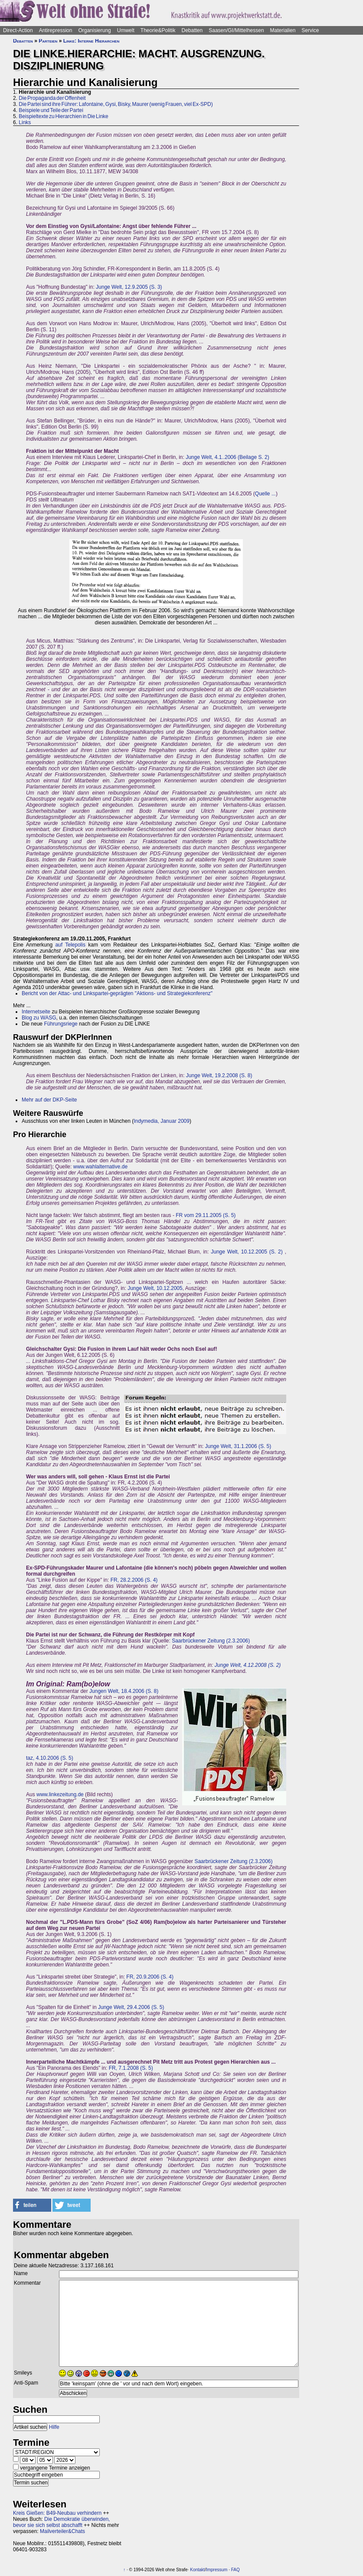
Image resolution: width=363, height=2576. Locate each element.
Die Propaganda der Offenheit (52, 98)
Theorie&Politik (158, 30)
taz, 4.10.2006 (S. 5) (49, 1758)
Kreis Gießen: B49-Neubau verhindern (57, 2513)
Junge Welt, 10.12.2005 (155, 1288)
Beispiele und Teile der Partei (51, 110)
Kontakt (197, 2569)
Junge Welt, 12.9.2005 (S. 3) (129, 287)
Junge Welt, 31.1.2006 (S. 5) (238, 1446)
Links (25, 122)
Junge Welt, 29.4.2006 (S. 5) (131, 2007)
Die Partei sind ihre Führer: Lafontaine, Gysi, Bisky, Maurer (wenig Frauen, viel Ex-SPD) (116, 104)
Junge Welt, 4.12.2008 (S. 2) (248, 1665)
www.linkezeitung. (57, 1794)
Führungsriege (60, 1024)
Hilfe (54, 2427)
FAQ (235, 2569)
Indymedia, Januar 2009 (162, 1121)
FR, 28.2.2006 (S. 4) (134, 1580)
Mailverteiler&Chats (62, 2531)
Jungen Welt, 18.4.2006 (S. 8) (123, 1691)
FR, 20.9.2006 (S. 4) (149, 1977)
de (80, 1794)
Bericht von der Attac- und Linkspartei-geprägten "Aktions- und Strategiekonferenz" (117, 993)
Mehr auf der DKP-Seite (49, 1100)
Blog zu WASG (39, 1018)
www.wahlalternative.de (100, 1167)
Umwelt (125, 30)
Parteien (48, 41)
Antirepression (55, 30)
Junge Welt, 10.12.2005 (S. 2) (247, 1252)
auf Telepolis (70, 945)
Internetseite (36, 1012)
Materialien (283, 30)
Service (310, 30)
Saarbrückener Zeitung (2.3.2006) (211, 1641)
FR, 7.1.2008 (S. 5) (131, 2068)
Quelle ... (265, 494)
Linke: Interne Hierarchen (91, 41)
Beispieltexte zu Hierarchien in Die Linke (63, 116)
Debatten (192, 30)
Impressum (216, 2569)
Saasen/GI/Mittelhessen (236, 30)
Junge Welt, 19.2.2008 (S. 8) (219, 1075)
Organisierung (94, 30)
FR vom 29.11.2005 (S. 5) (205, 1215)
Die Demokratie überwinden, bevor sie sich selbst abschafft (61, 2522)
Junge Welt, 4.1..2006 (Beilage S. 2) (227, 457)
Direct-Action (18, 30)
